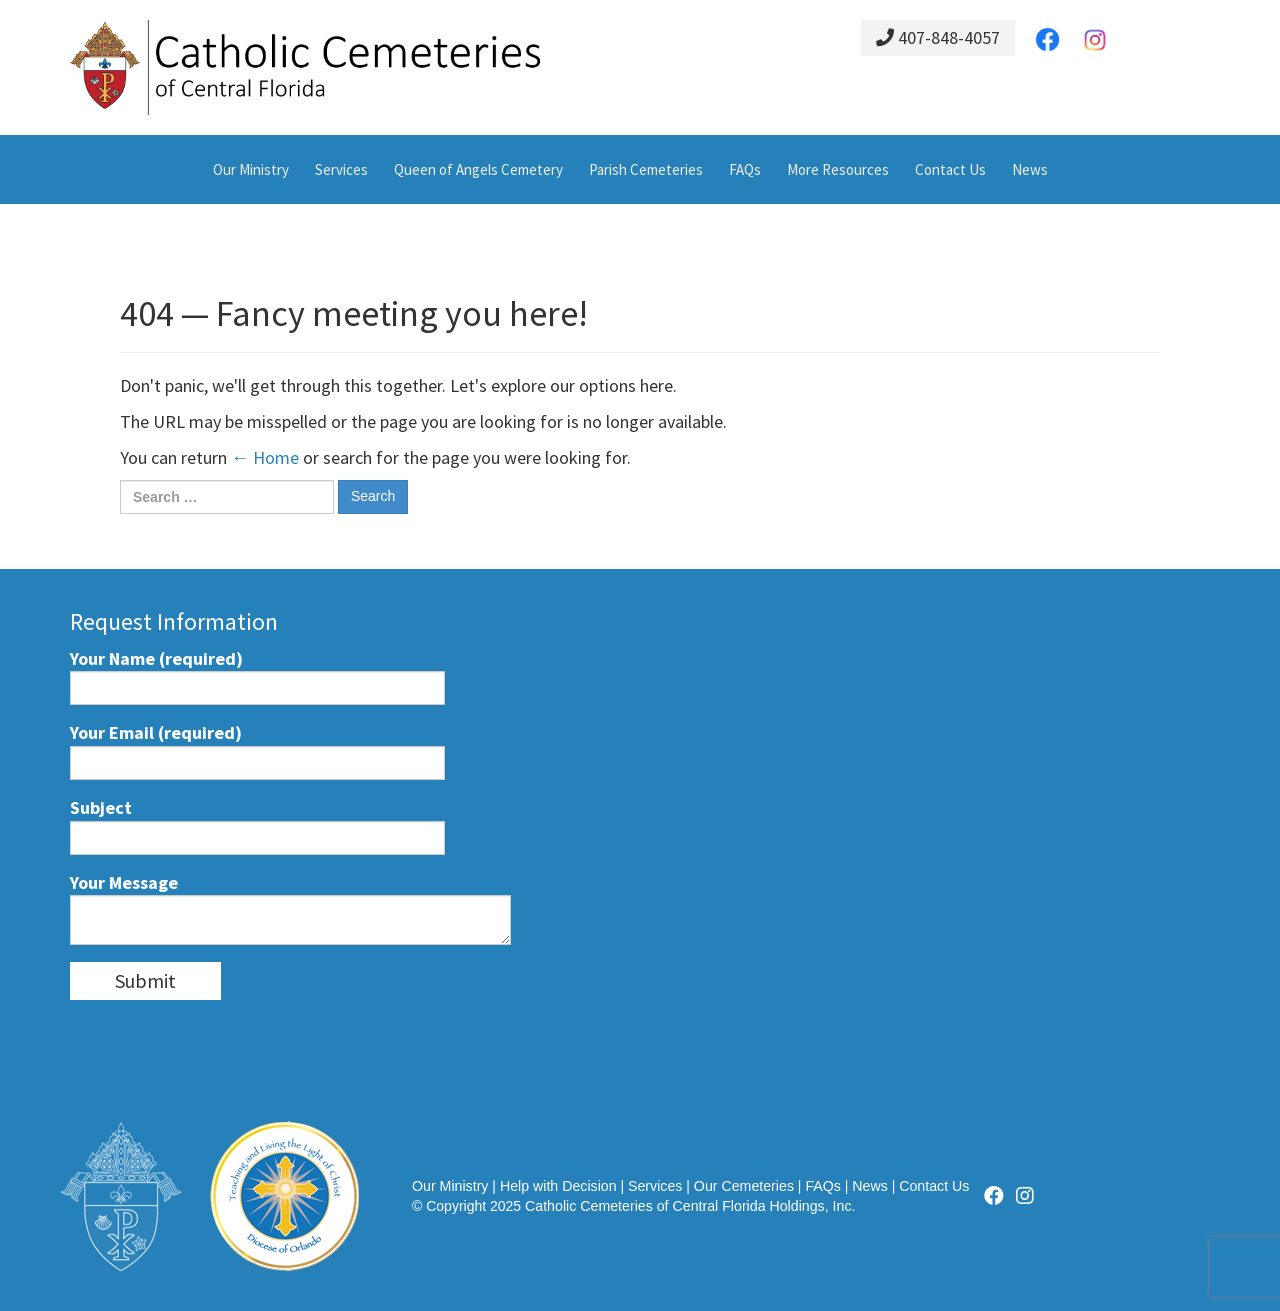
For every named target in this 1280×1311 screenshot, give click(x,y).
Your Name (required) (257, 676)
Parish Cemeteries (646, 169)
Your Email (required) (257, 750)
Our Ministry (251, 169)
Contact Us (950, 169)
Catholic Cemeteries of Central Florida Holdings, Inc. (690, 1206)
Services (341, 169)
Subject (257, 825)
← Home (265, 457)
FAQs (745, 169)
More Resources (838, 169)
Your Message (290, 908)
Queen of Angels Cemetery (478, 169)
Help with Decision (558, 1186)
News (1030, 169)
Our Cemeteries (744, 1186)
